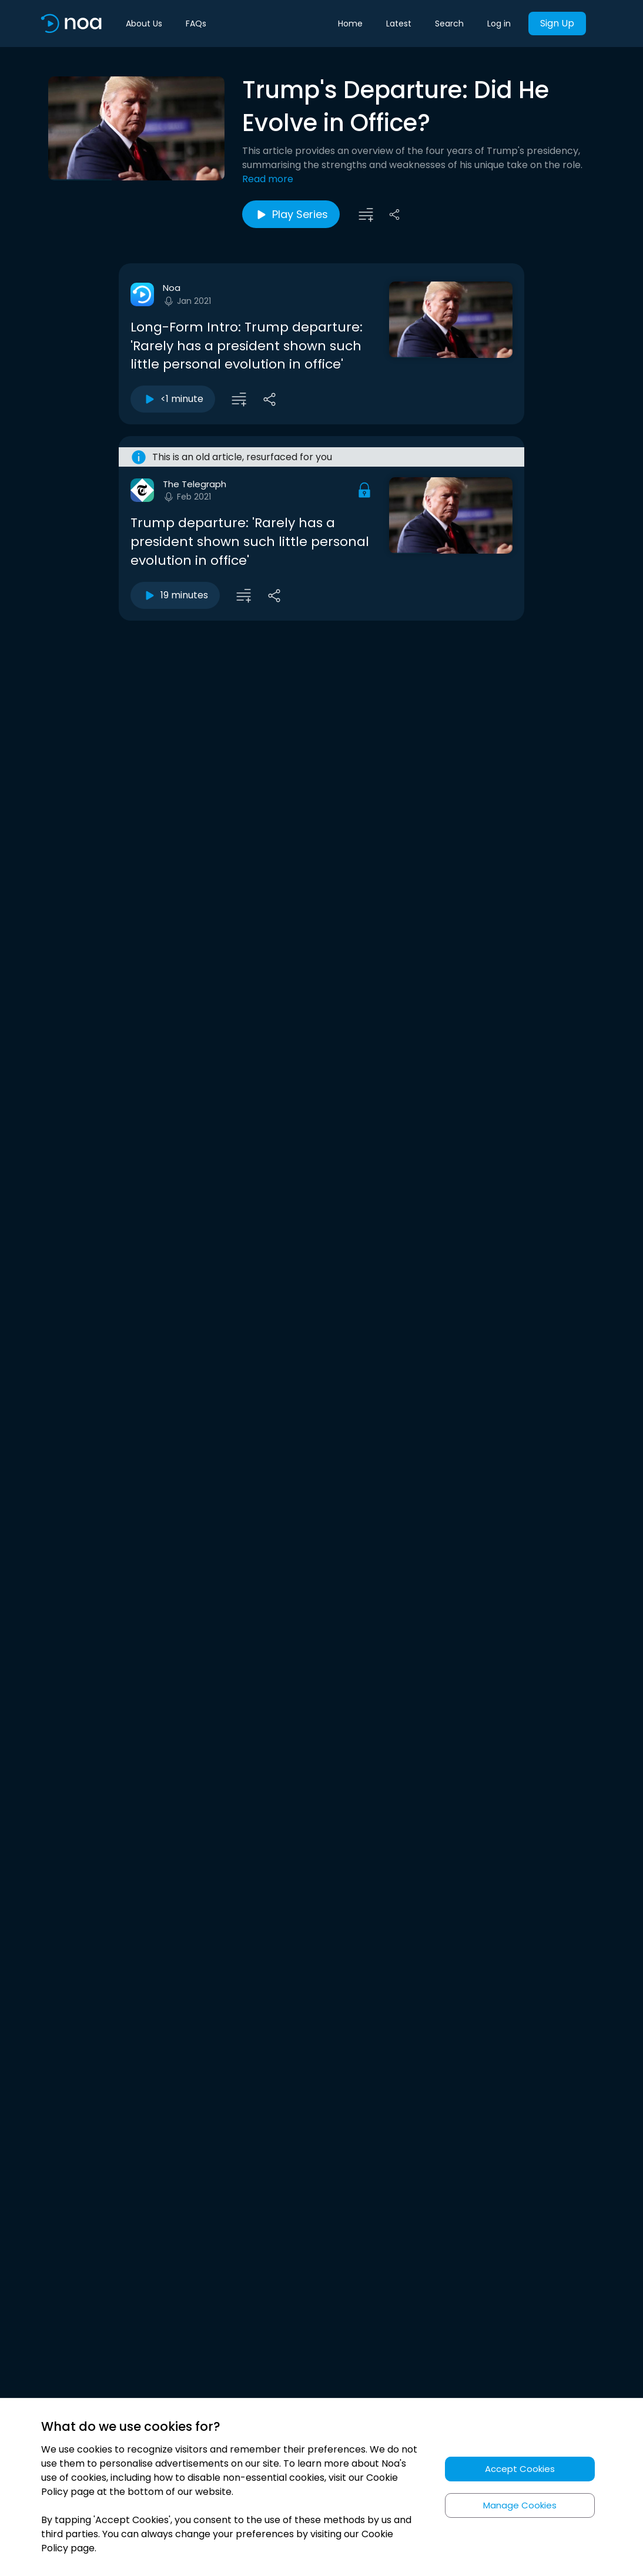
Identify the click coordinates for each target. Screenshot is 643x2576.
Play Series (291, 214)
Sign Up (557, 23)
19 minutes (175, 595)
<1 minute (172, 399)
